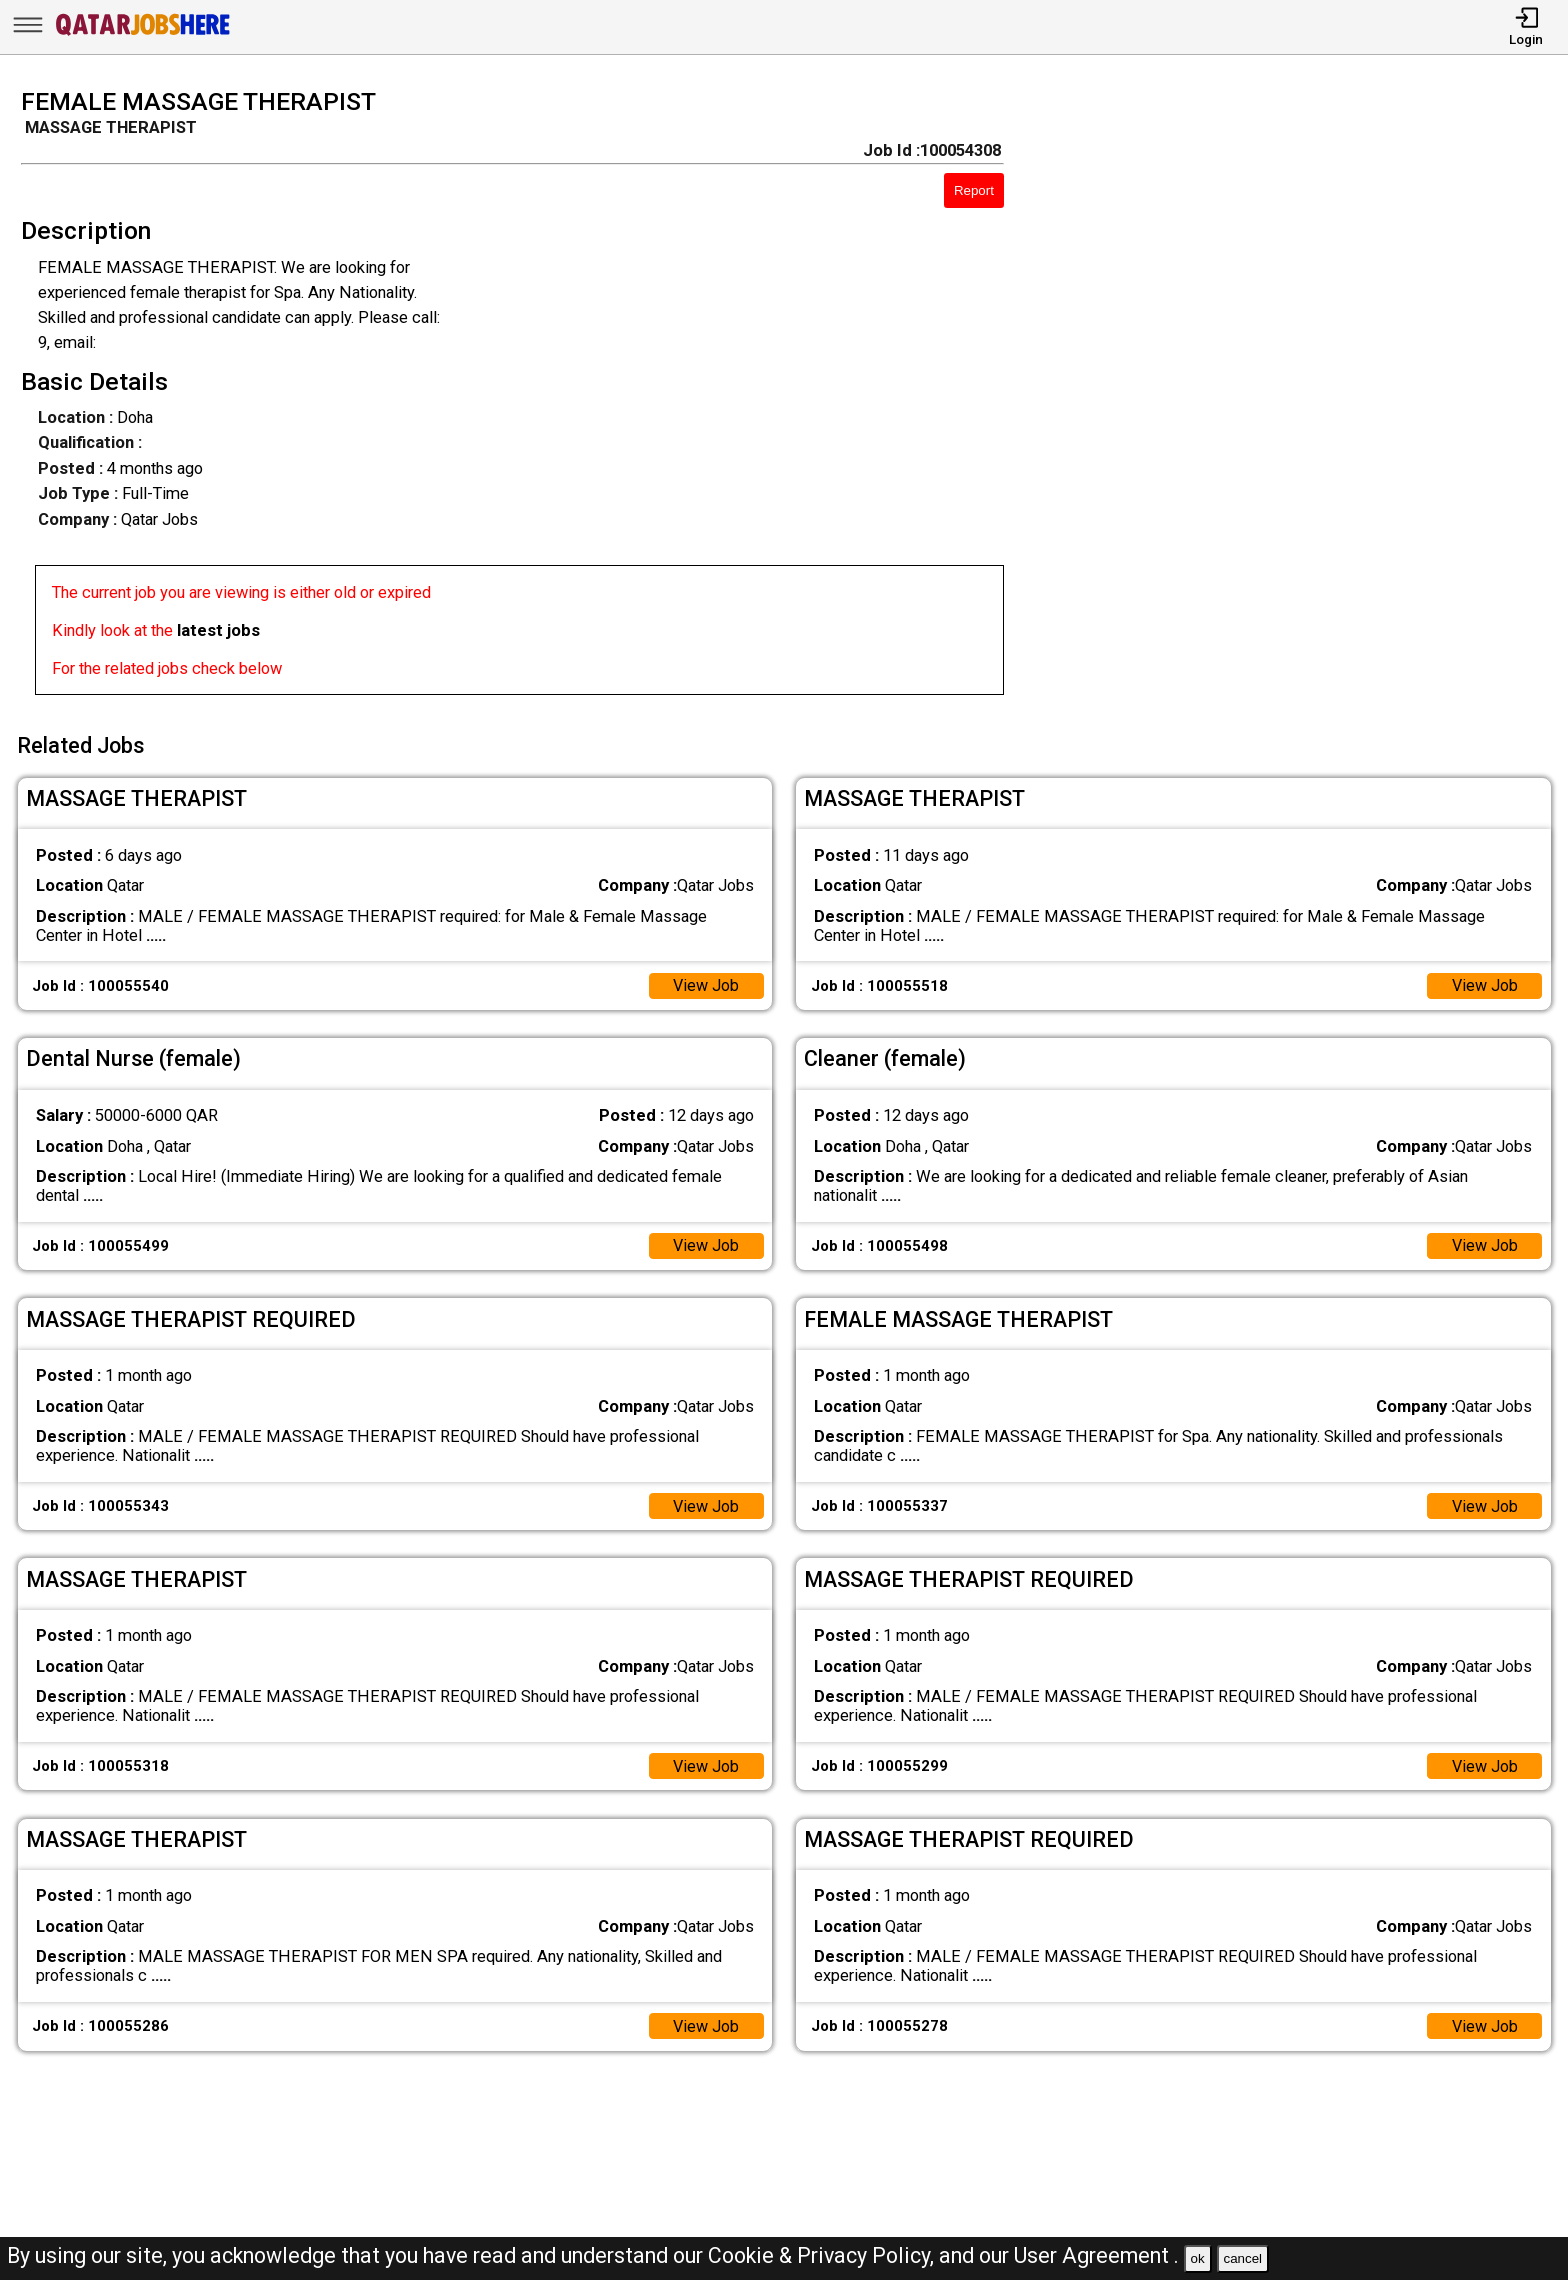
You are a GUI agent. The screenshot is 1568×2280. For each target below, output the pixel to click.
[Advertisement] (1306, 398)
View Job (705, 983)
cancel (1242, 2258)
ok (1198, 2258)
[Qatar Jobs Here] (143, 34)
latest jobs (218, 630)
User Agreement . (1096, 2255)
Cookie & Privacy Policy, (823, 2255)
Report (974, 190)
